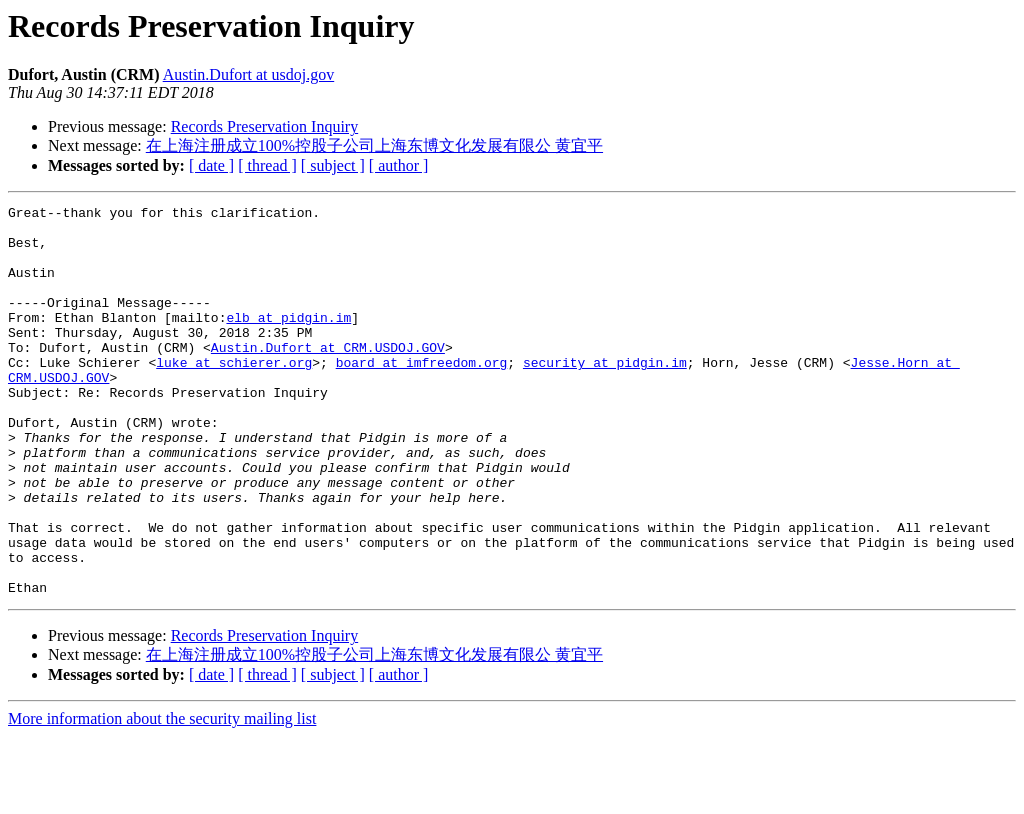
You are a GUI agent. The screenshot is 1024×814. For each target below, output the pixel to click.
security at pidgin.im (605, 395)
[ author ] (399, 165)
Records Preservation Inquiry (265, 126)
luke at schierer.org (234, 395)
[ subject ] (333, 165)
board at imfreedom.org (422, 395)
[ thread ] (267, 165)
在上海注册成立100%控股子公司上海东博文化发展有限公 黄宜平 (374, 145)
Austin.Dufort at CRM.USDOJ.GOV (328, 377)
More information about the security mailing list (162, 796)
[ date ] (211, 165)
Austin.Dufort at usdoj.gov (249, 74)
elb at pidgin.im (288, 341)
